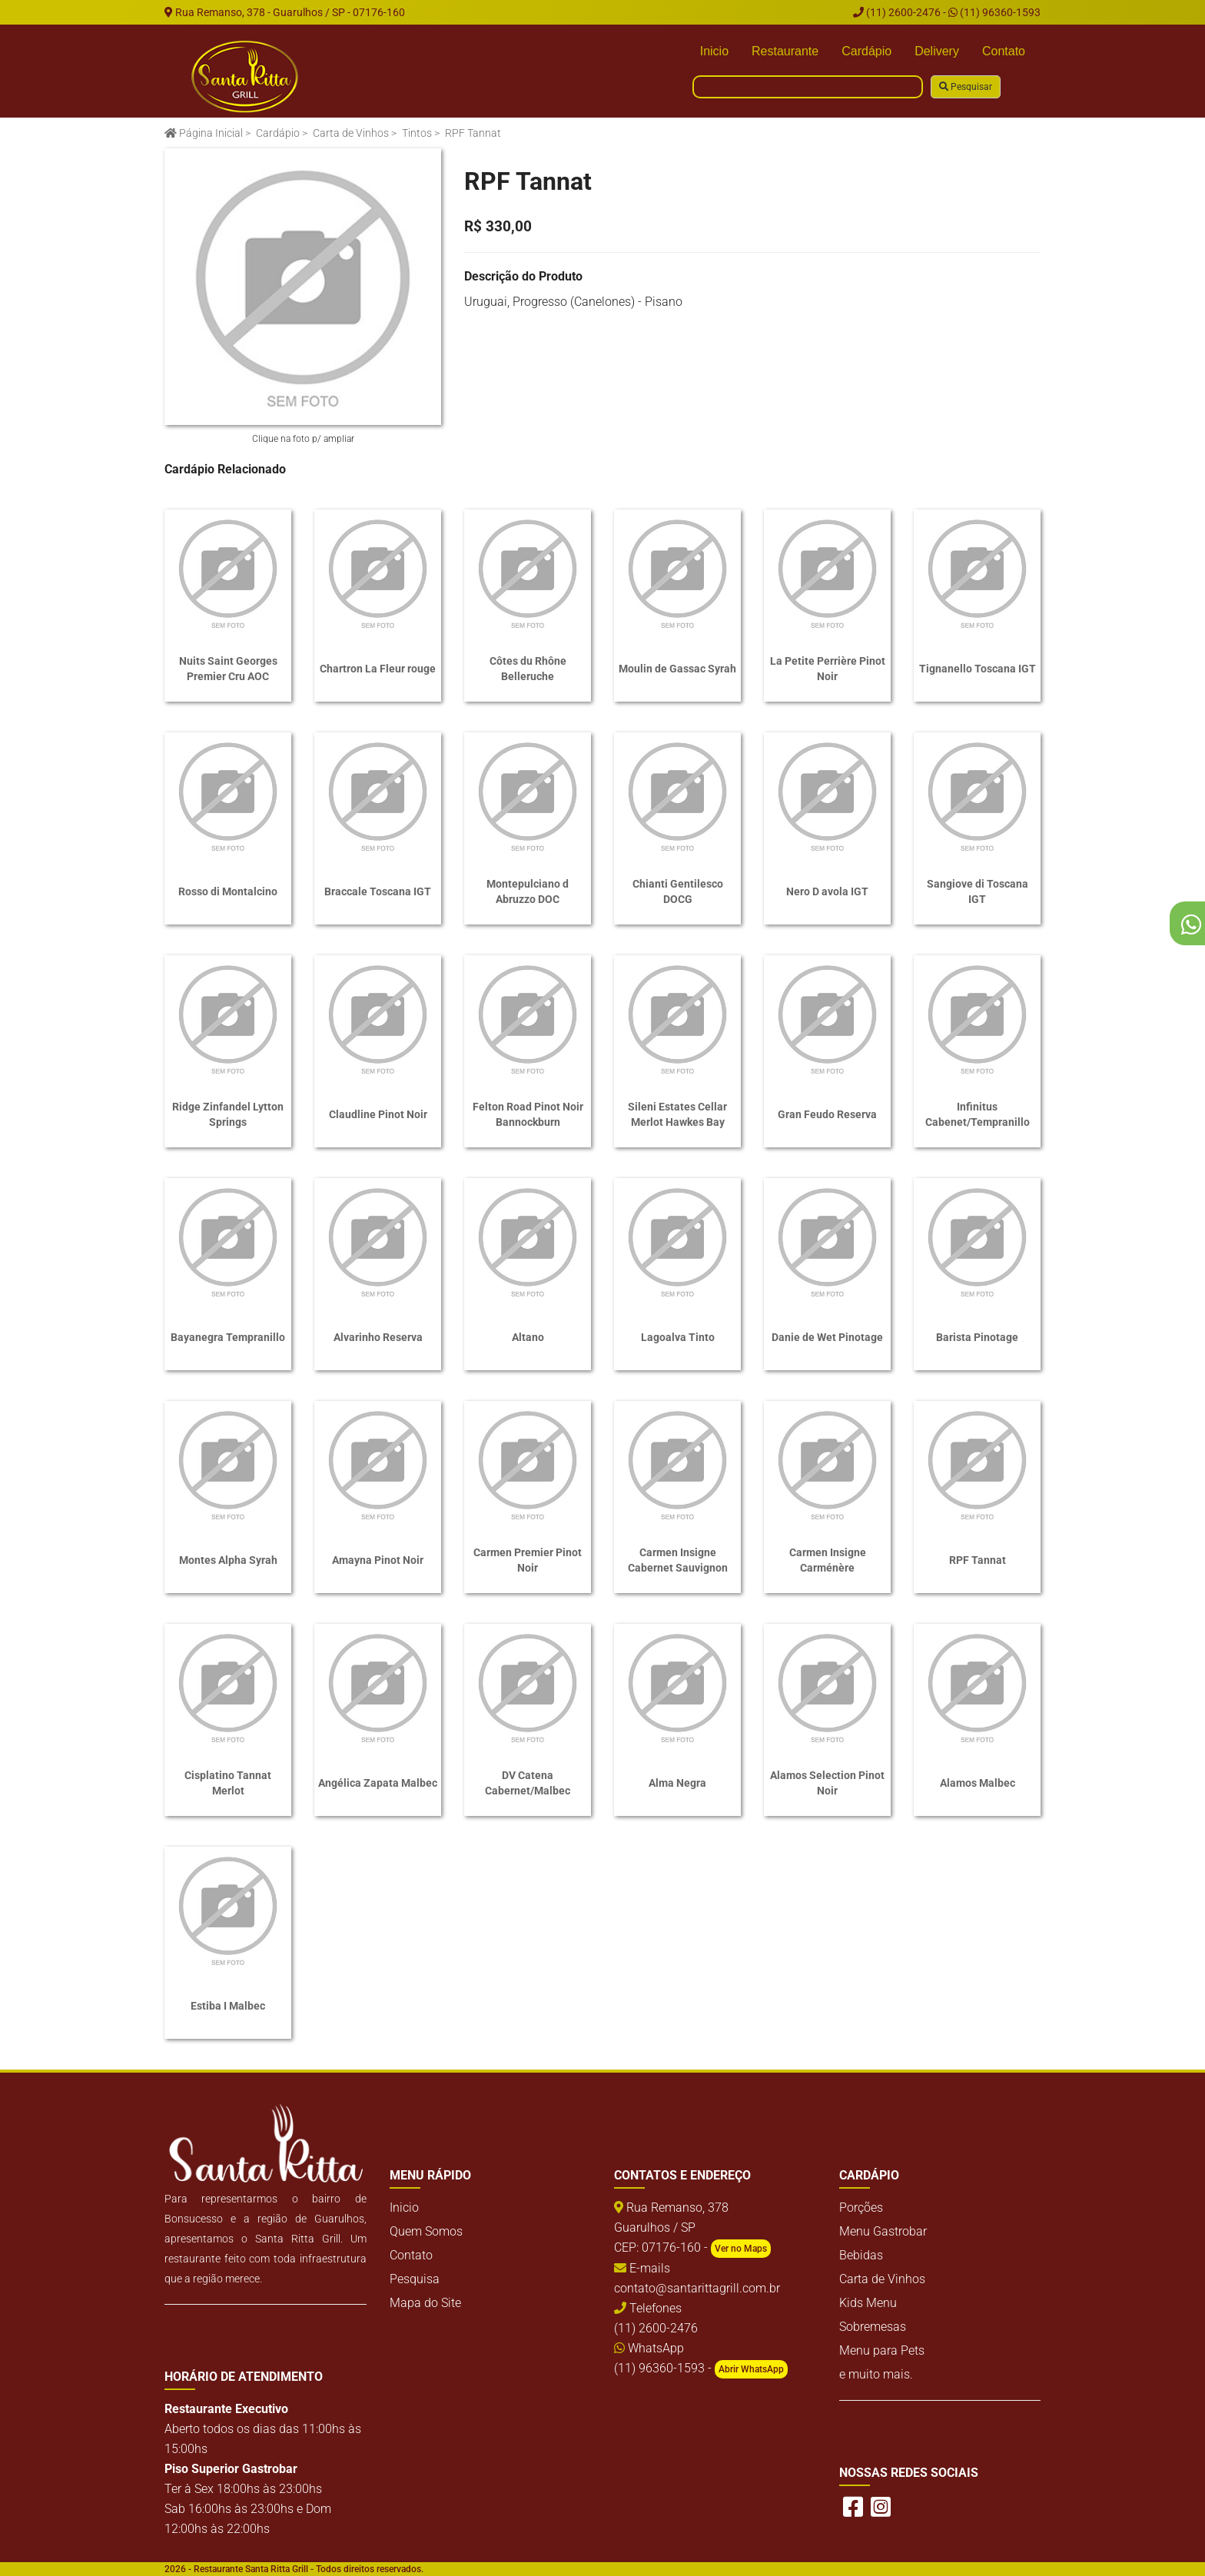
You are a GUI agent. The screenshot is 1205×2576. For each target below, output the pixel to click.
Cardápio (866, 51)
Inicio (714, 51)
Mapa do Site (425, 2302)
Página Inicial (203, 133)
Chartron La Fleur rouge (378, 668)
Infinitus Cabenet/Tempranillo (977, 1114)
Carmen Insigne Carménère (827, 1560)
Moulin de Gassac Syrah (677, 668)
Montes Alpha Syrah (228, 1560)
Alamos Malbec (977, 1783)
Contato (1003, 51)
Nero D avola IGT (827, 891)
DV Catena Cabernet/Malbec (527, 1783)
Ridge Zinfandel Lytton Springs (228, 1114)
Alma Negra (677, 1783)
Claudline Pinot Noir (378, 1114)
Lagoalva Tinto (678, 1337)
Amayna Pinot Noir (377, 1560)
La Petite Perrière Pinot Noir (827, 668)
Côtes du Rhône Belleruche (528, 668)
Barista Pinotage (977, 1337)
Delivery (937, 51)
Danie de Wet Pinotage (827, 1337)
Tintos (417, 133)
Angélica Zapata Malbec (377, 1783)
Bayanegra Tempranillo (228, 1337)
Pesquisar (965, 86)
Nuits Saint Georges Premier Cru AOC (228, 668)
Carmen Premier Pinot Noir (527, 1560)
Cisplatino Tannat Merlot (227, 1783)
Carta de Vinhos (351, 133)
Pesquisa (415, 2279)
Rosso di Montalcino (227, 891)
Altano (528, 1337)
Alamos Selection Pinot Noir (827, 1783)
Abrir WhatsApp (751, 2369)
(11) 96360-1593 (994, 12)
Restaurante (785, 51)
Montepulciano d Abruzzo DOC (527, 891)
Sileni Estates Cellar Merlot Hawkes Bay (677, 1114)
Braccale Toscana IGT (377, 891)
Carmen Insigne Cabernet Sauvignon (678, 1560)
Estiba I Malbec (228, 2006)
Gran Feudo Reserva (827, 1114)
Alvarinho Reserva (378, 1337)
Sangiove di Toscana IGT (977, 891)
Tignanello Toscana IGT (977, 668)
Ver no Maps (741, 2248)
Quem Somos (426, 2231)
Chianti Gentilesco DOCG (677, 891)
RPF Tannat (977, 1560)
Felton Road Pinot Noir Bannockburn (528, 1114)
